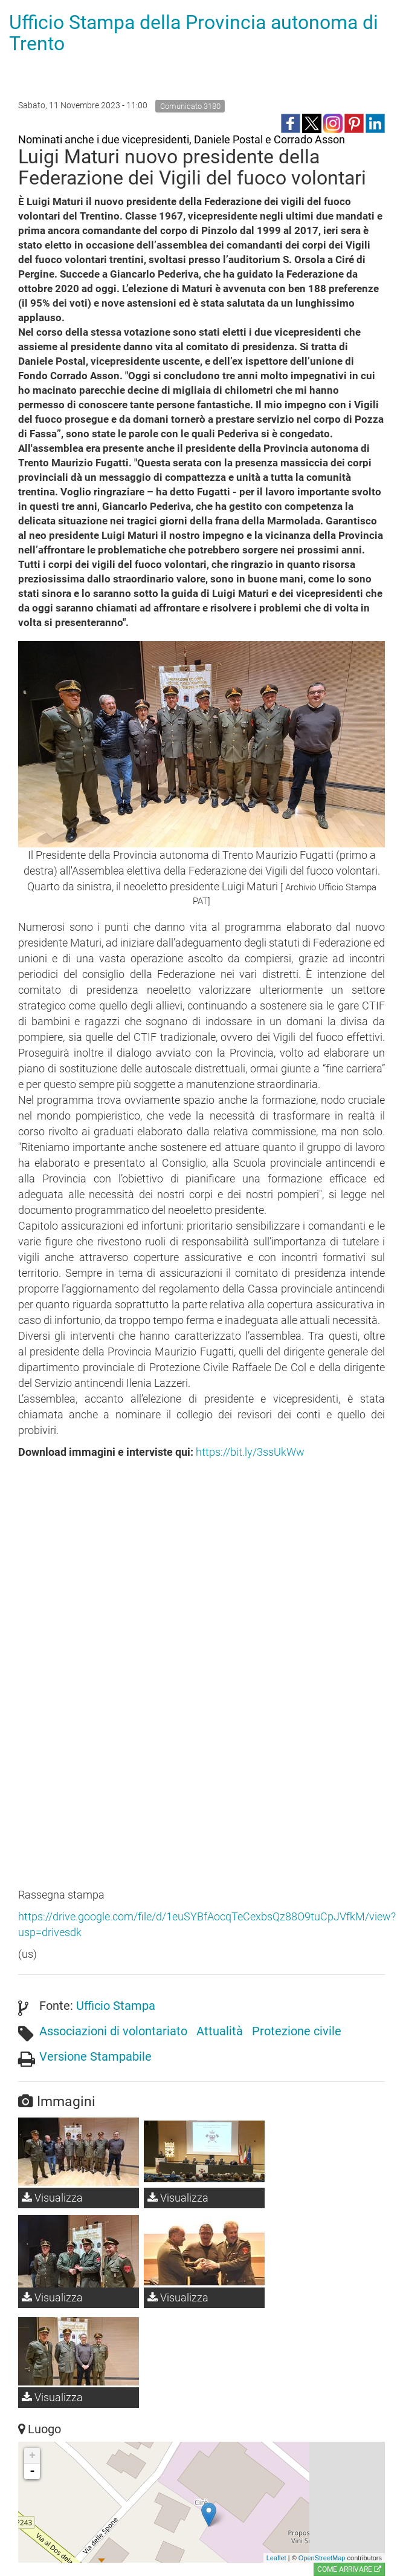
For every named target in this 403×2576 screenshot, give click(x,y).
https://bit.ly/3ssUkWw (250, 1452)
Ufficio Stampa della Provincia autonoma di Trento (193, 33)
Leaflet (276, 2557)
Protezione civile (296, 2031)
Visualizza (52, 2197)
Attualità (219, 2031)
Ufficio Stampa (115, 2005)
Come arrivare (349, 2569)
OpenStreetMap (322, 2557)
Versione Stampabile (95, 2056)
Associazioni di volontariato (113, 2031)
